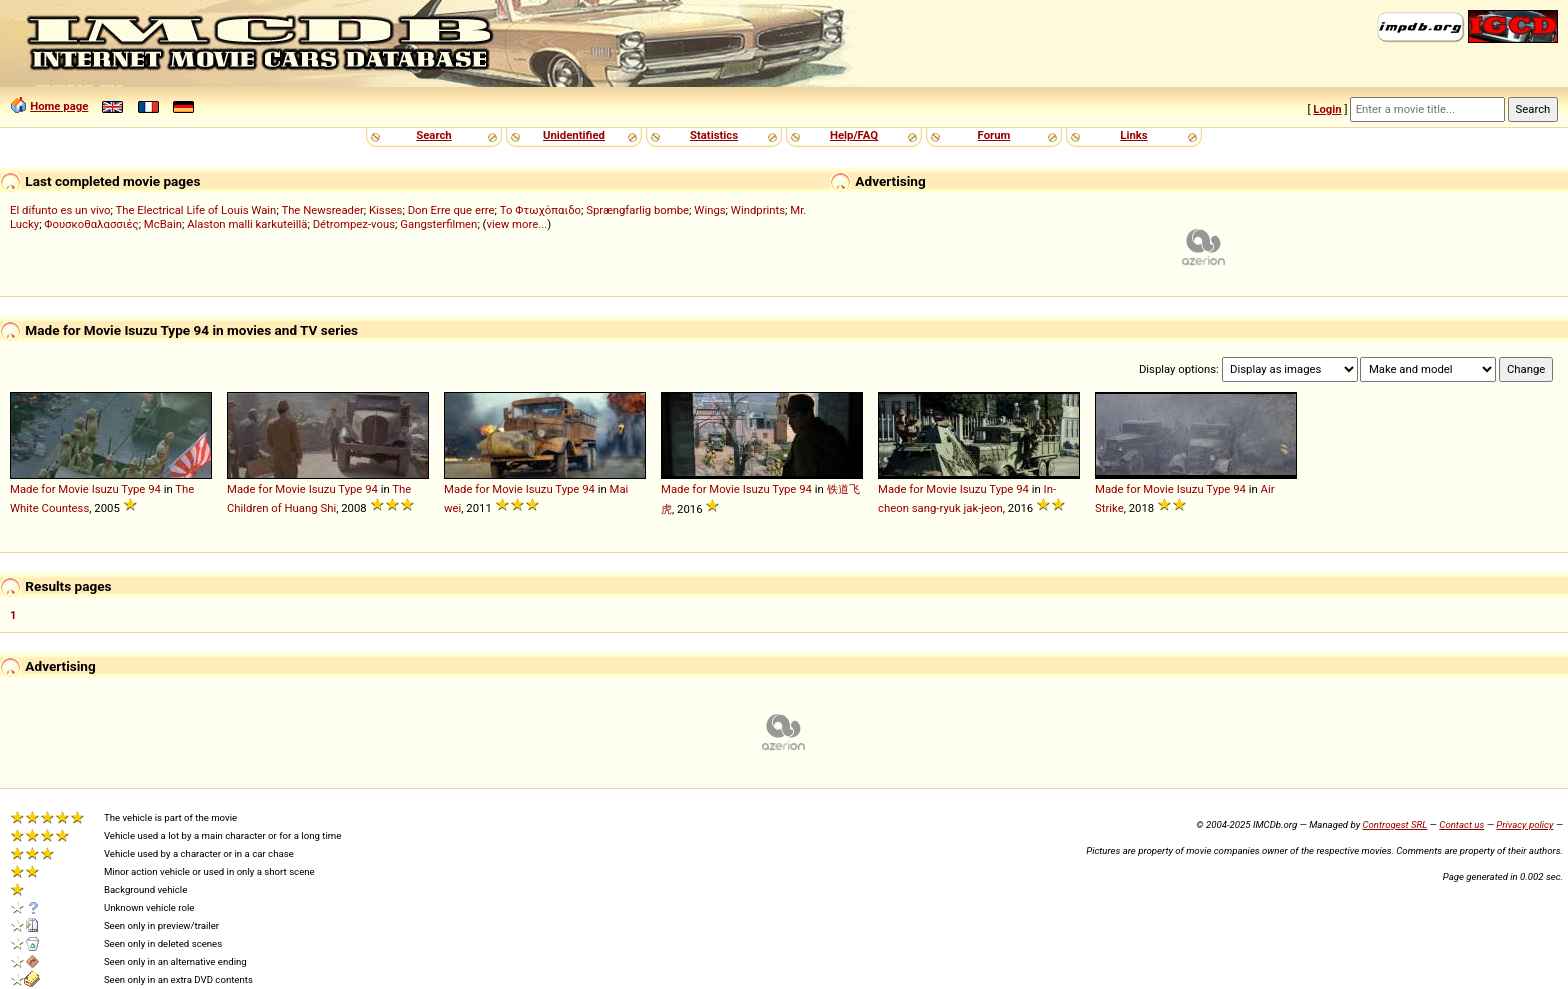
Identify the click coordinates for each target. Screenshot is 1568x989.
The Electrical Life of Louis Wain (196, 210)
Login (1327, 109)
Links (1133, 135)
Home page (59, 106)
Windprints (758, 210)
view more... (516, 224)
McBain (163, 224)
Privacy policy (1524, 824)
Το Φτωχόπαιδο (540, 210)
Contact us (1461, 824)
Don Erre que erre (451, 210)
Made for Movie (49, 489)
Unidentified (574, 135)
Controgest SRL (1394, 824)
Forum (994, 135)
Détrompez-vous (354, 224)
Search (433, 135)
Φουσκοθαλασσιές (91, 224)
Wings (709, 210)
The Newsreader (322, 210)
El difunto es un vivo (60, 210)
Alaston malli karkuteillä (247, 224)
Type (133, 489)
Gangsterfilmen (438, 224)
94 (154, 489)
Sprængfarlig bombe (637, 210)
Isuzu (105, 489)
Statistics (714, 135)
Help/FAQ (854, 135)
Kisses (385, 210)
